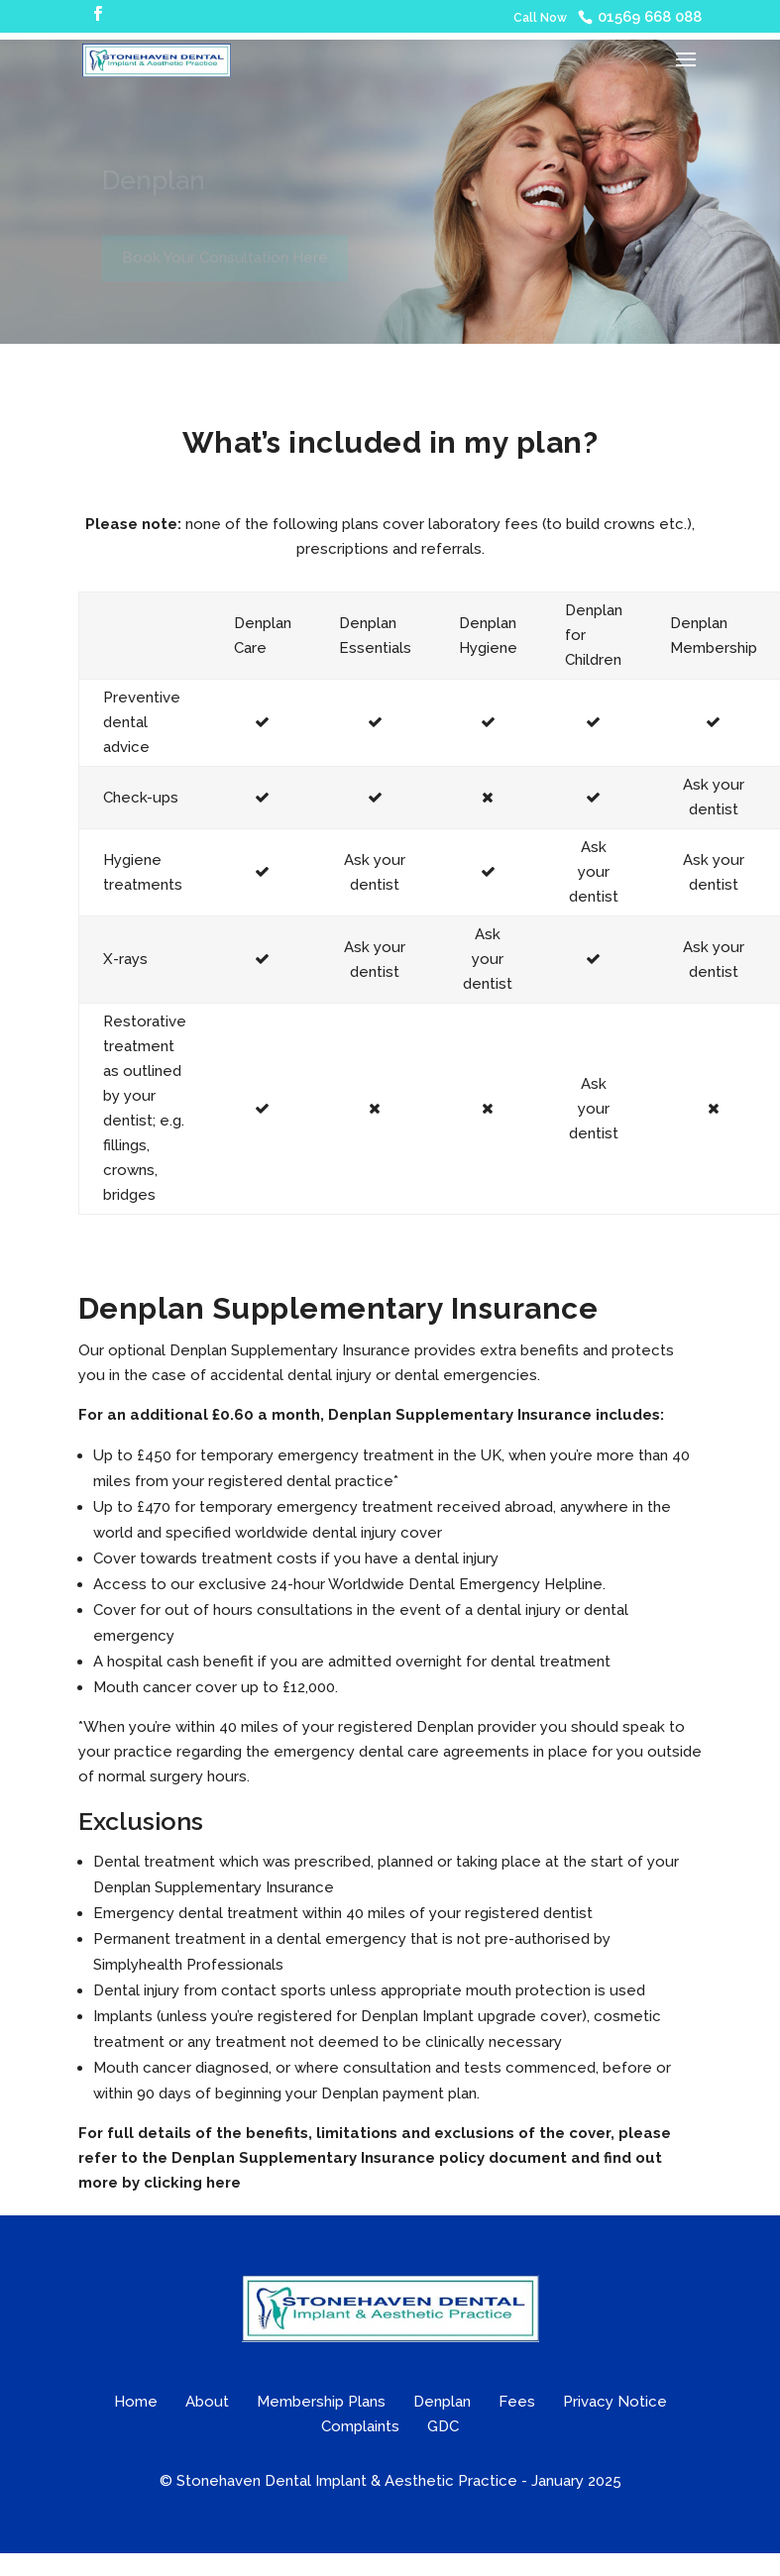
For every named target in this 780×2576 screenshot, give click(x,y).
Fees (517, 2402)
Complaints (360, 2426)
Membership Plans (321, 2402)
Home (136, 2402)
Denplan (442, 2402)
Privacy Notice (615, 2402)
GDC (443, 2426)
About (207, 2402)
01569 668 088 (650, 17)
